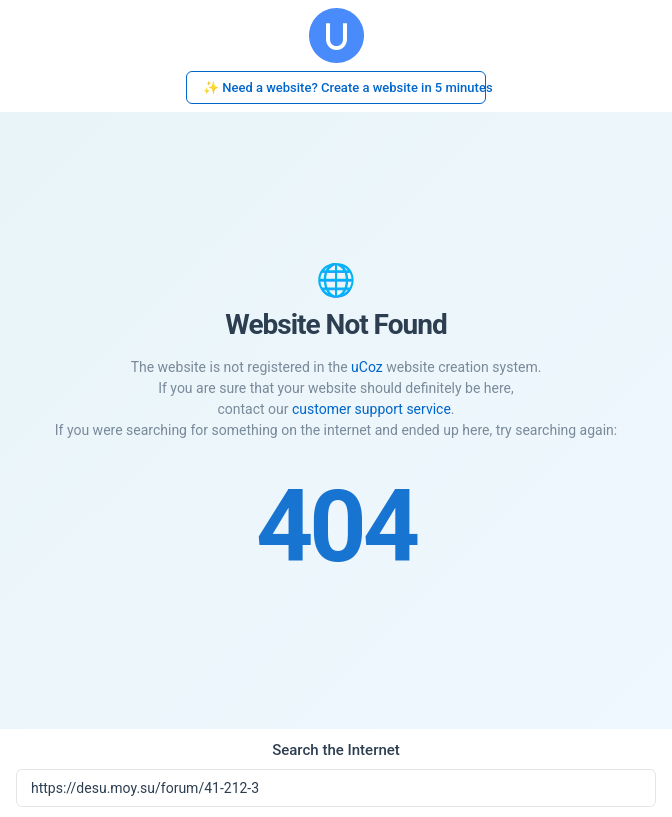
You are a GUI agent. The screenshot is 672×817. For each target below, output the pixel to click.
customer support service (371, 409)
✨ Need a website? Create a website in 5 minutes (344, 87)
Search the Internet (336, 750)
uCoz (367, 367)
